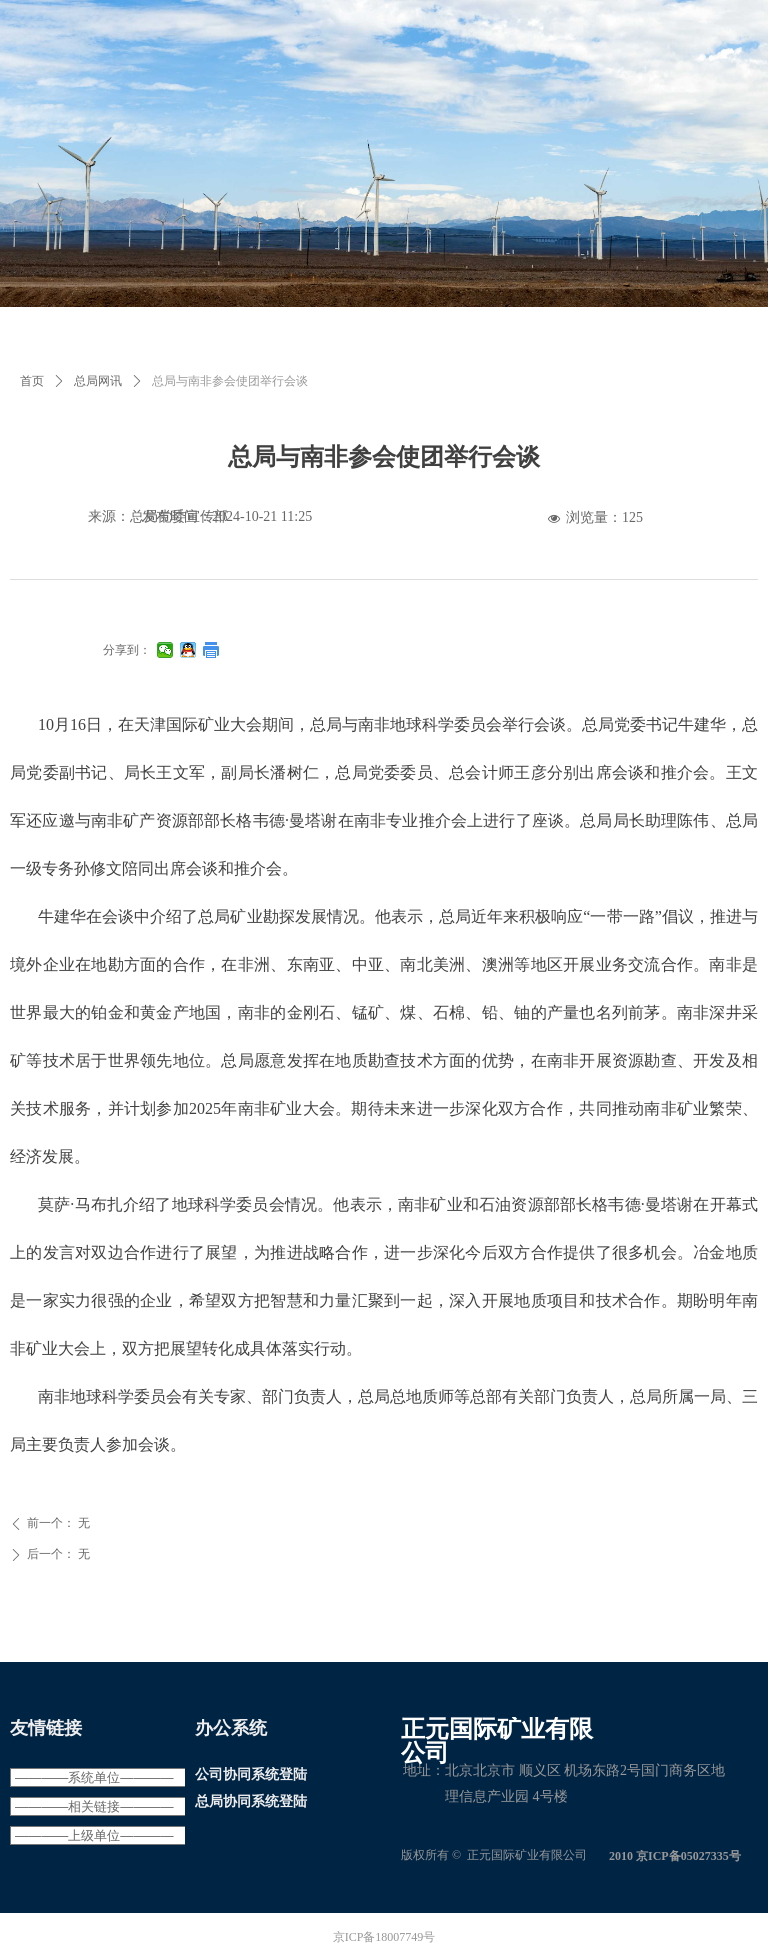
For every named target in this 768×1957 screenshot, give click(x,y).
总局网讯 (98, 381)
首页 (32, 381)
